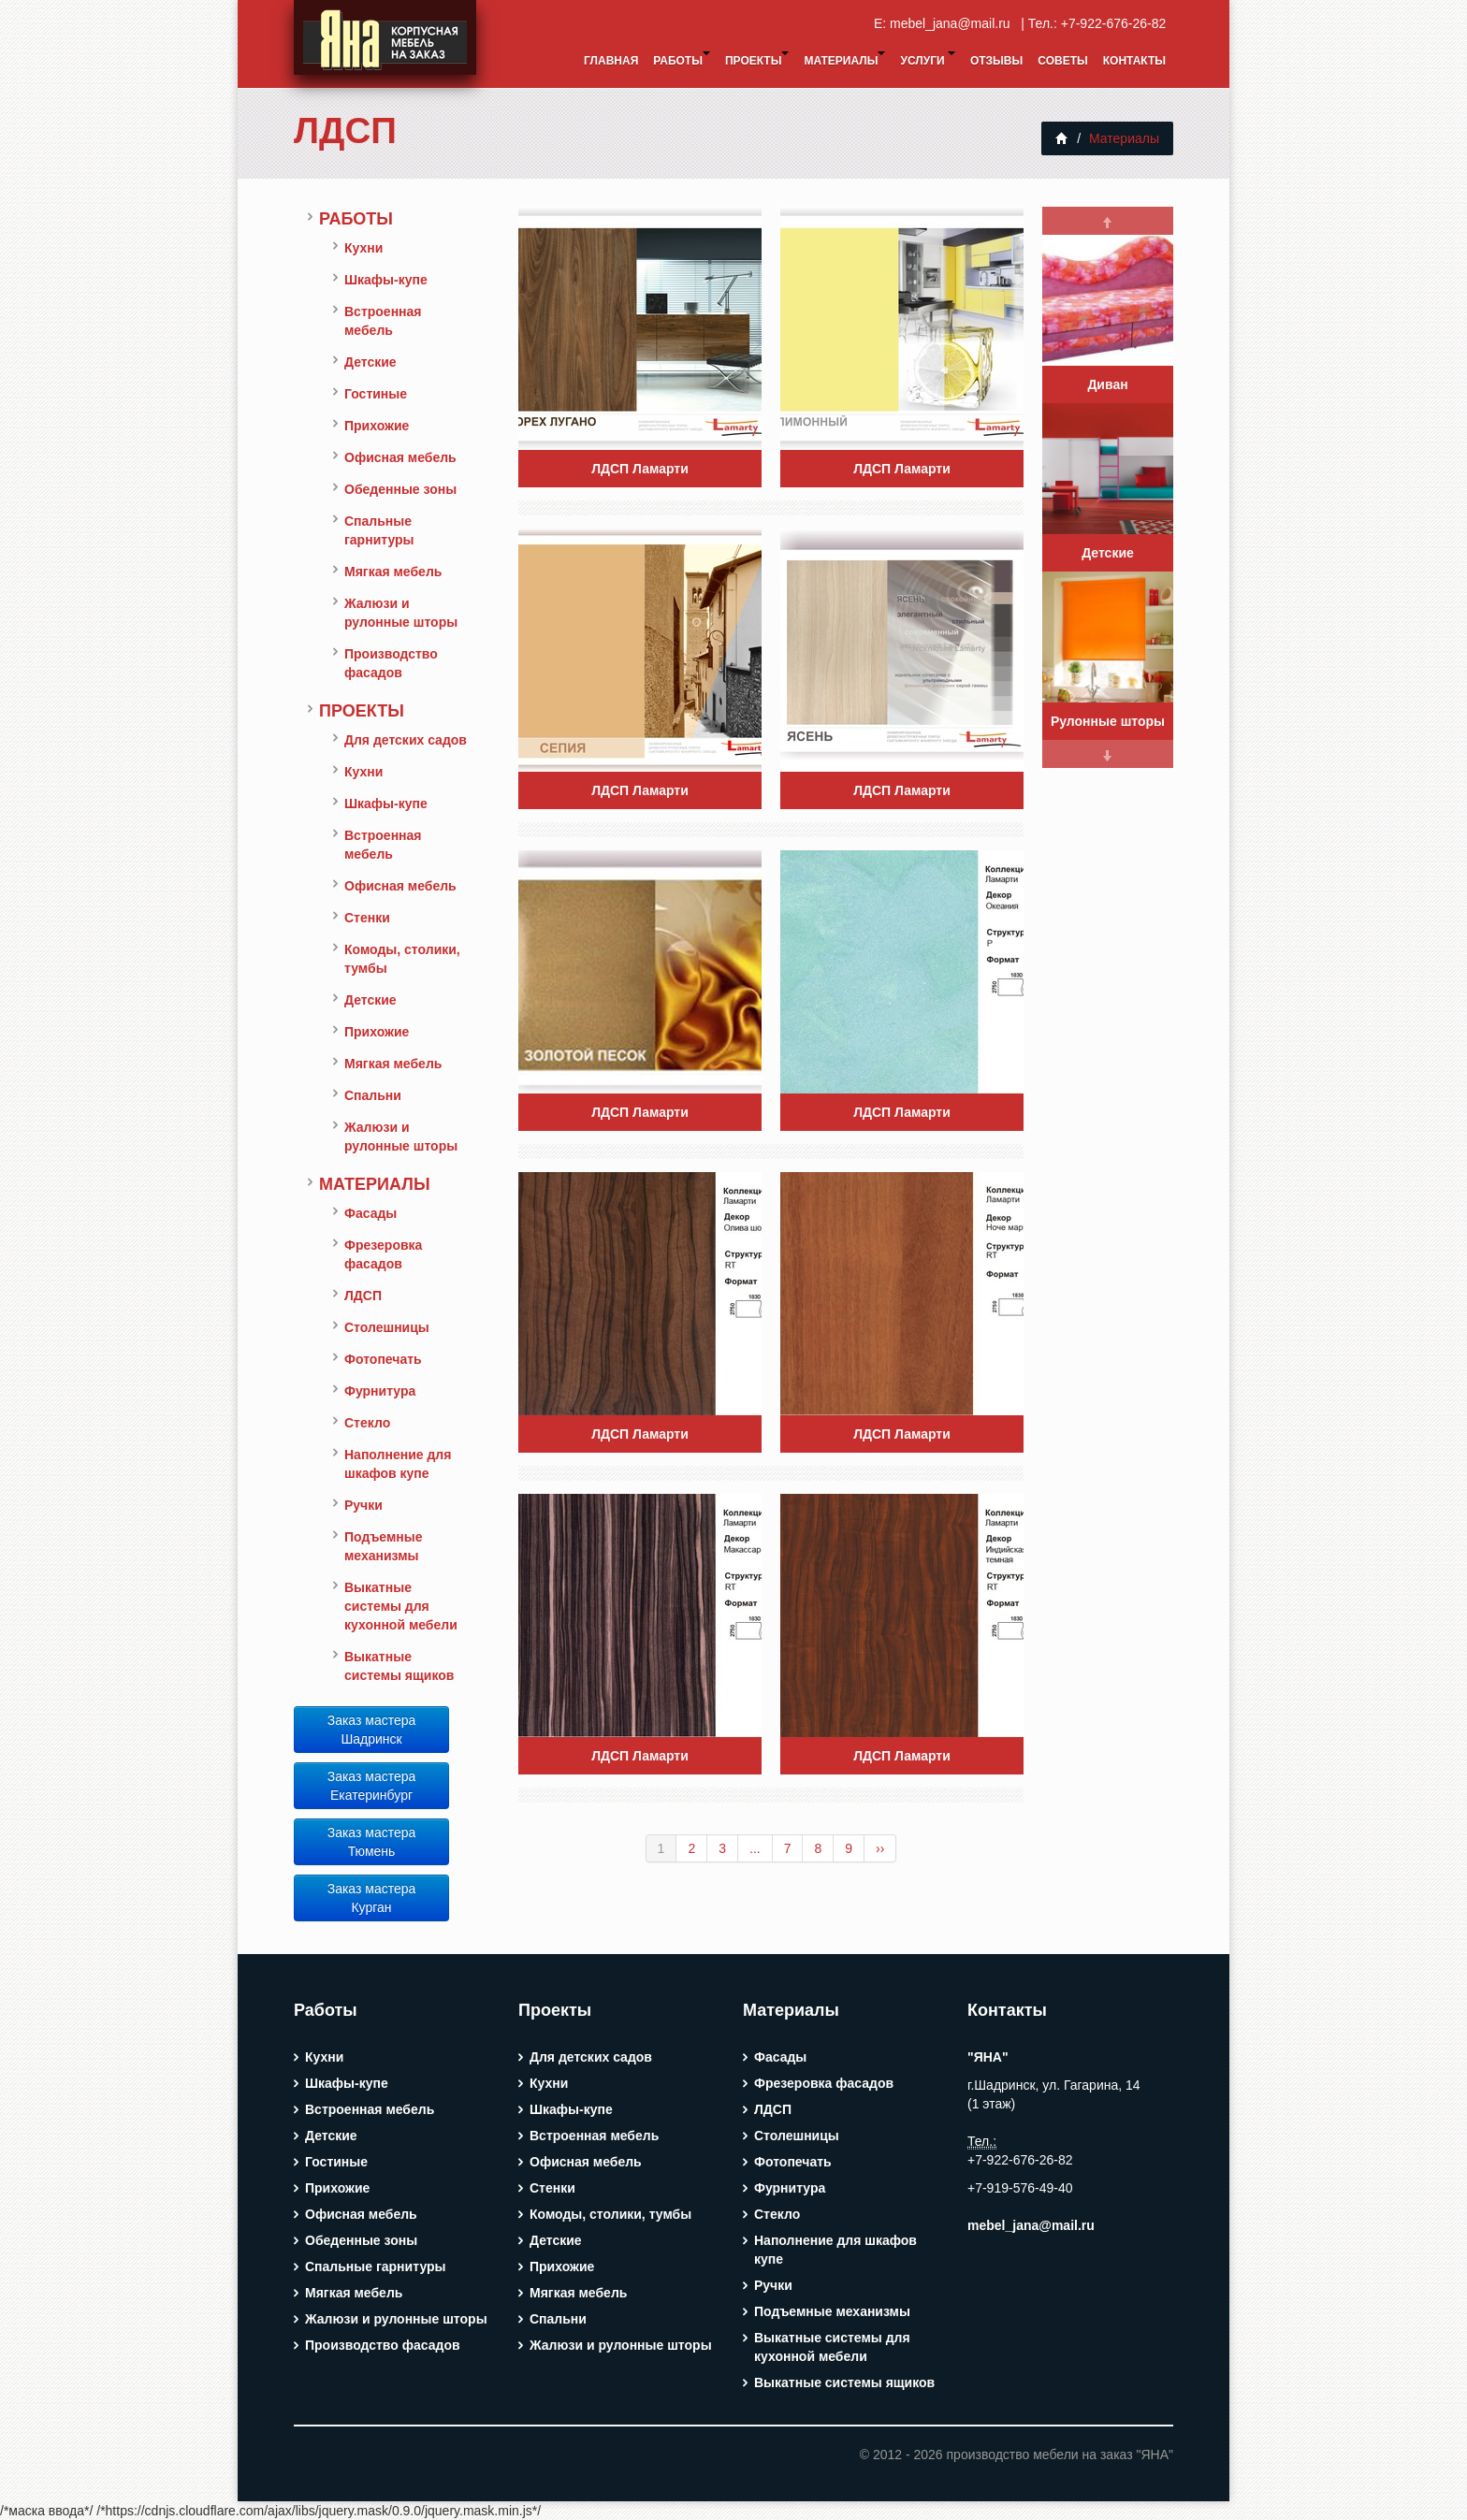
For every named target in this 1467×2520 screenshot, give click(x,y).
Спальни (372, 1095)
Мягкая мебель (393, 571)
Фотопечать (383, 1359)
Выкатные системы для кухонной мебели (401, 1606)
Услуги (927, 59)
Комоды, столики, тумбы (402, 959)
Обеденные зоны (400, 489)
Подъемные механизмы (383, 1546)
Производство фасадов (391, 663)
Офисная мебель (400, 457)
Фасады (370, 1213)
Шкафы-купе (386, 279)
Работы (681, 59)
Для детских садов (405, 739)
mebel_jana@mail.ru (953, 23)
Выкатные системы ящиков (399, 1666)
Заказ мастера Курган (371, 1898)
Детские (370, 362)
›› (880, 1848)
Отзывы (996, 60)
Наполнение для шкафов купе (397, 1464)
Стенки (367, 917)
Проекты (757, 59)
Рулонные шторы (1108, 721)
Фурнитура (379, 1390)
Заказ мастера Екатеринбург (371, 1786)
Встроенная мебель (383, 321)
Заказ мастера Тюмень (371, 1842)
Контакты (1134, 60)
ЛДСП (345, 130)
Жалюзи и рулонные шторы (401, 613)
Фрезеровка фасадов (383, 1254)
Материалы (844, 59)
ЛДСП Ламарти (640, 468)
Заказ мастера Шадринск (371, 1729)
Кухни (363, 247)
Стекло (367, 1422)
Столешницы (386, 1327)
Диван (1107, 384)
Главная (611, 60)
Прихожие (376, 425)
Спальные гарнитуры (379, 530)
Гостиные (375, 393)
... (755, 1848)
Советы (1062, 60)
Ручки (363, 1505)
